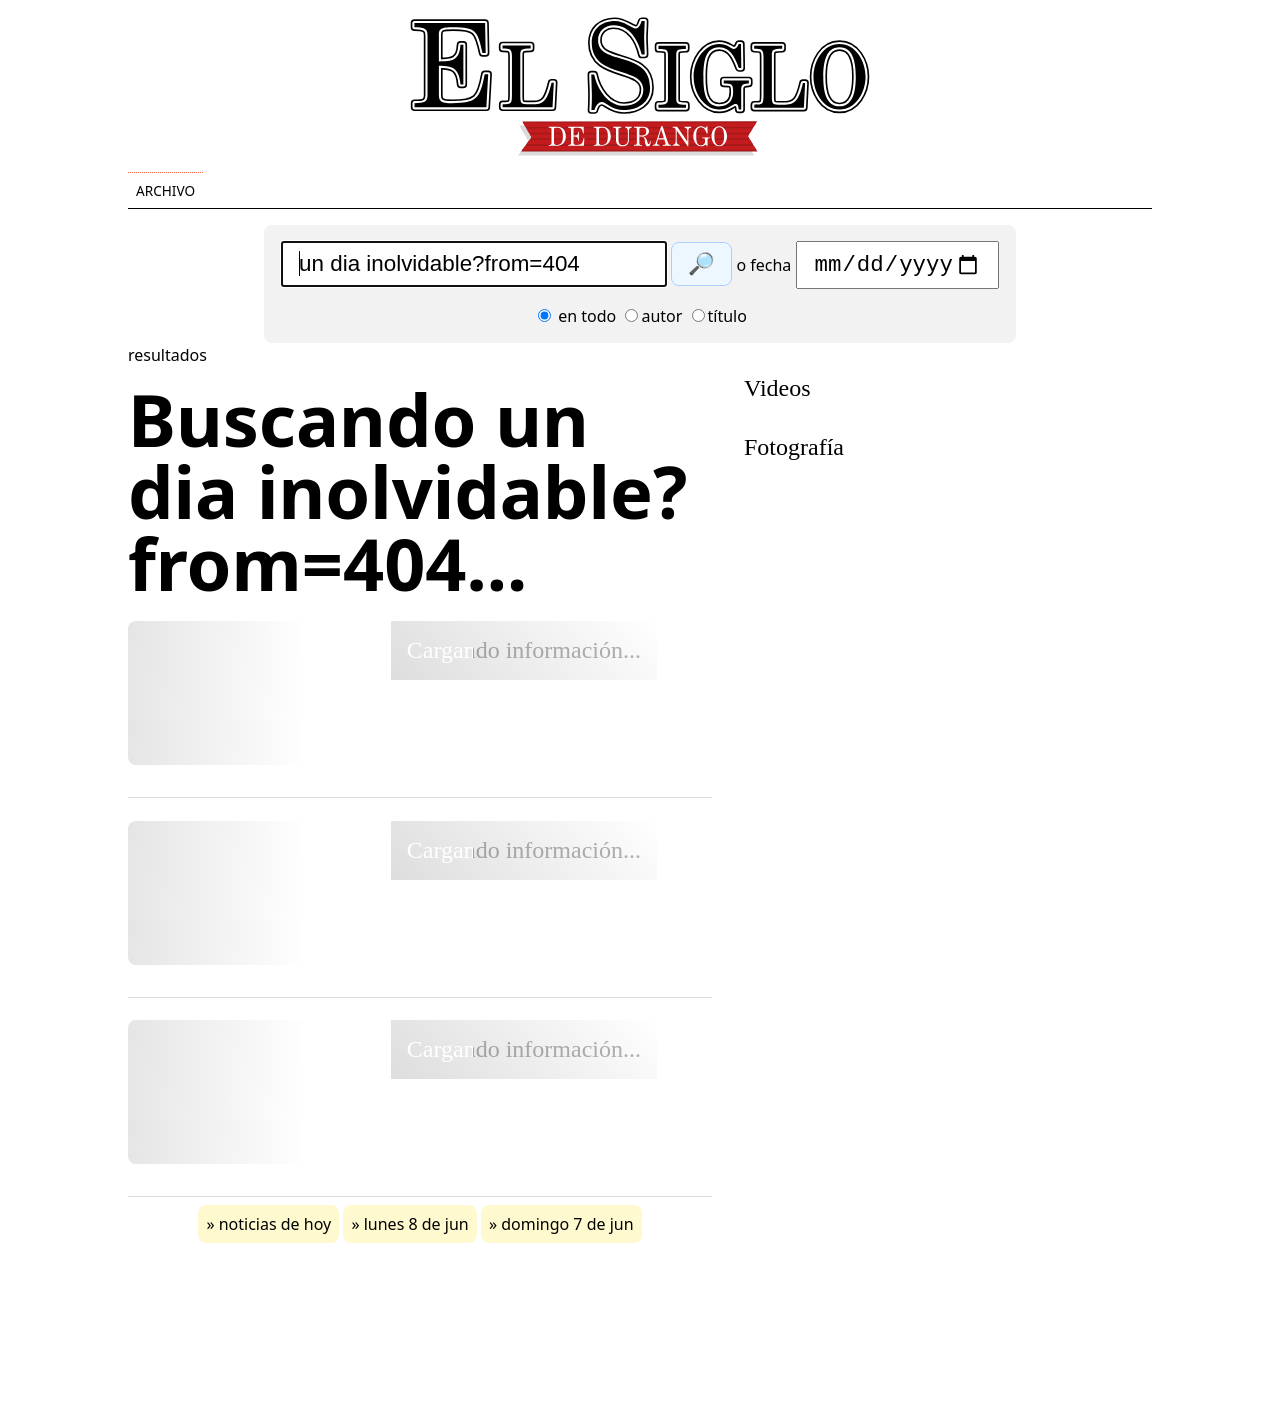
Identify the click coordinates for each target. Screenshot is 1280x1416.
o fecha (763, 270)
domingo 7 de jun (567, 1229)
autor (653, 321)
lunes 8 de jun (416, 1229)
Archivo (165, 190)
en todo (577, 321)
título (719, 321)
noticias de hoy (275, 1229)
